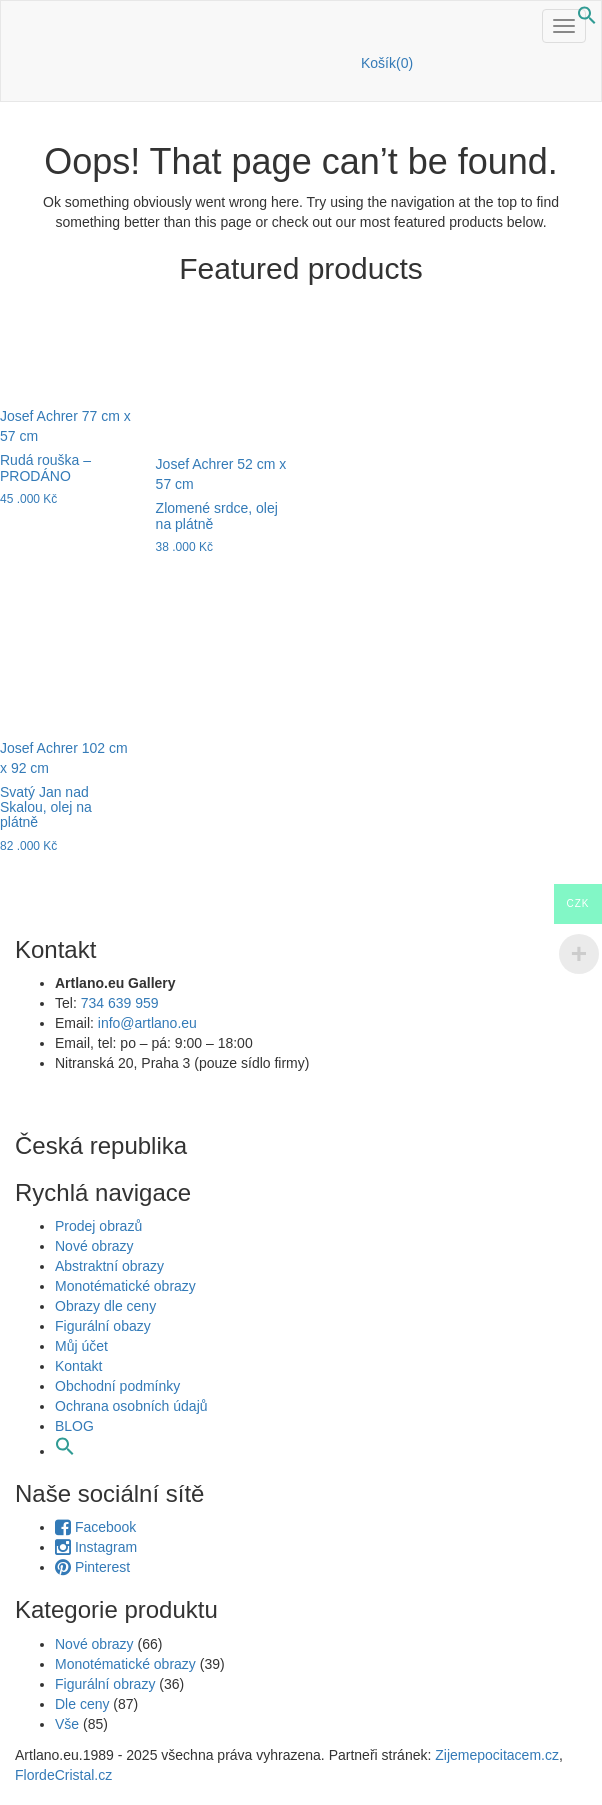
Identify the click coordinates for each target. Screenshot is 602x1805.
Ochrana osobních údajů (133, 1406)
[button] (587, 20)
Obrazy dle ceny (105, 1306)
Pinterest (92, 1567)
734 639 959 (120, 1003)
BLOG (74, 1426)
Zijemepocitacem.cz (495, 1755)
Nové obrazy (94, 1246)
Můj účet (81, 1346)
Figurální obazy (103, 1326)
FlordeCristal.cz (65, 1775)
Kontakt (78, 1366)
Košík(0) (387, 63)
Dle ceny (82, 1704)
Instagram (96, 1547)
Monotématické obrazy (125, 1286)
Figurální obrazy (105, 1684)
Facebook (95, 1527)
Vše (67, 1724)
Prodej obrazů (98, 1226)
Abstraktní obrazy (109, 1266)
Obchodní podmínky (117, 1386)
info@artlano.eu (147, 1023)
